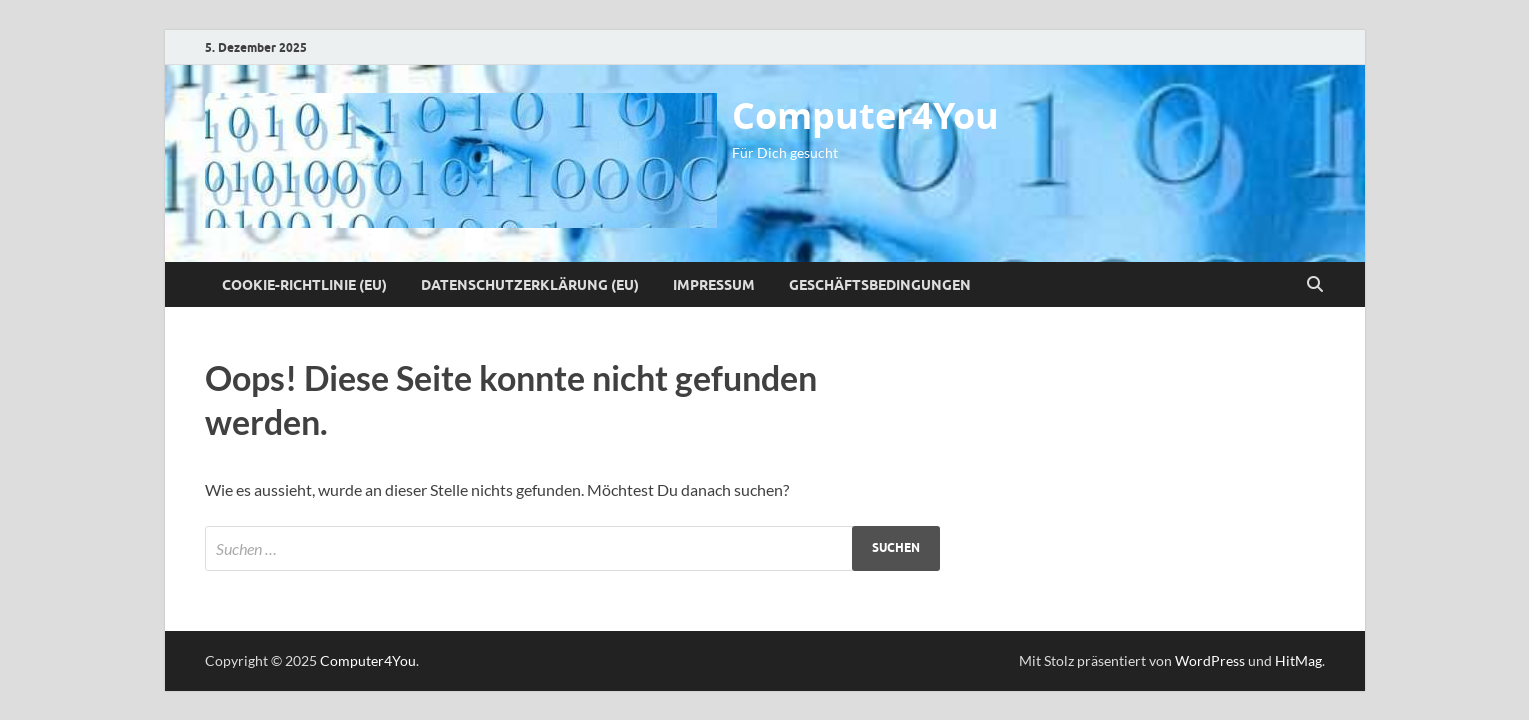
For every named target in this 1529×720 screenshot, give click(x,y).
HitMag (1298, 660)
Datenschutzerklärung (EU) (530, 285)
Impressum (714, 285)
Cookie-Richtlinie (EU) (304, 285)
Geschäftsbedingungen (880, 285)
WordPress (1210, 660)
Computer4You (865, 115)
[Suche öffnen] (1315, 285)
